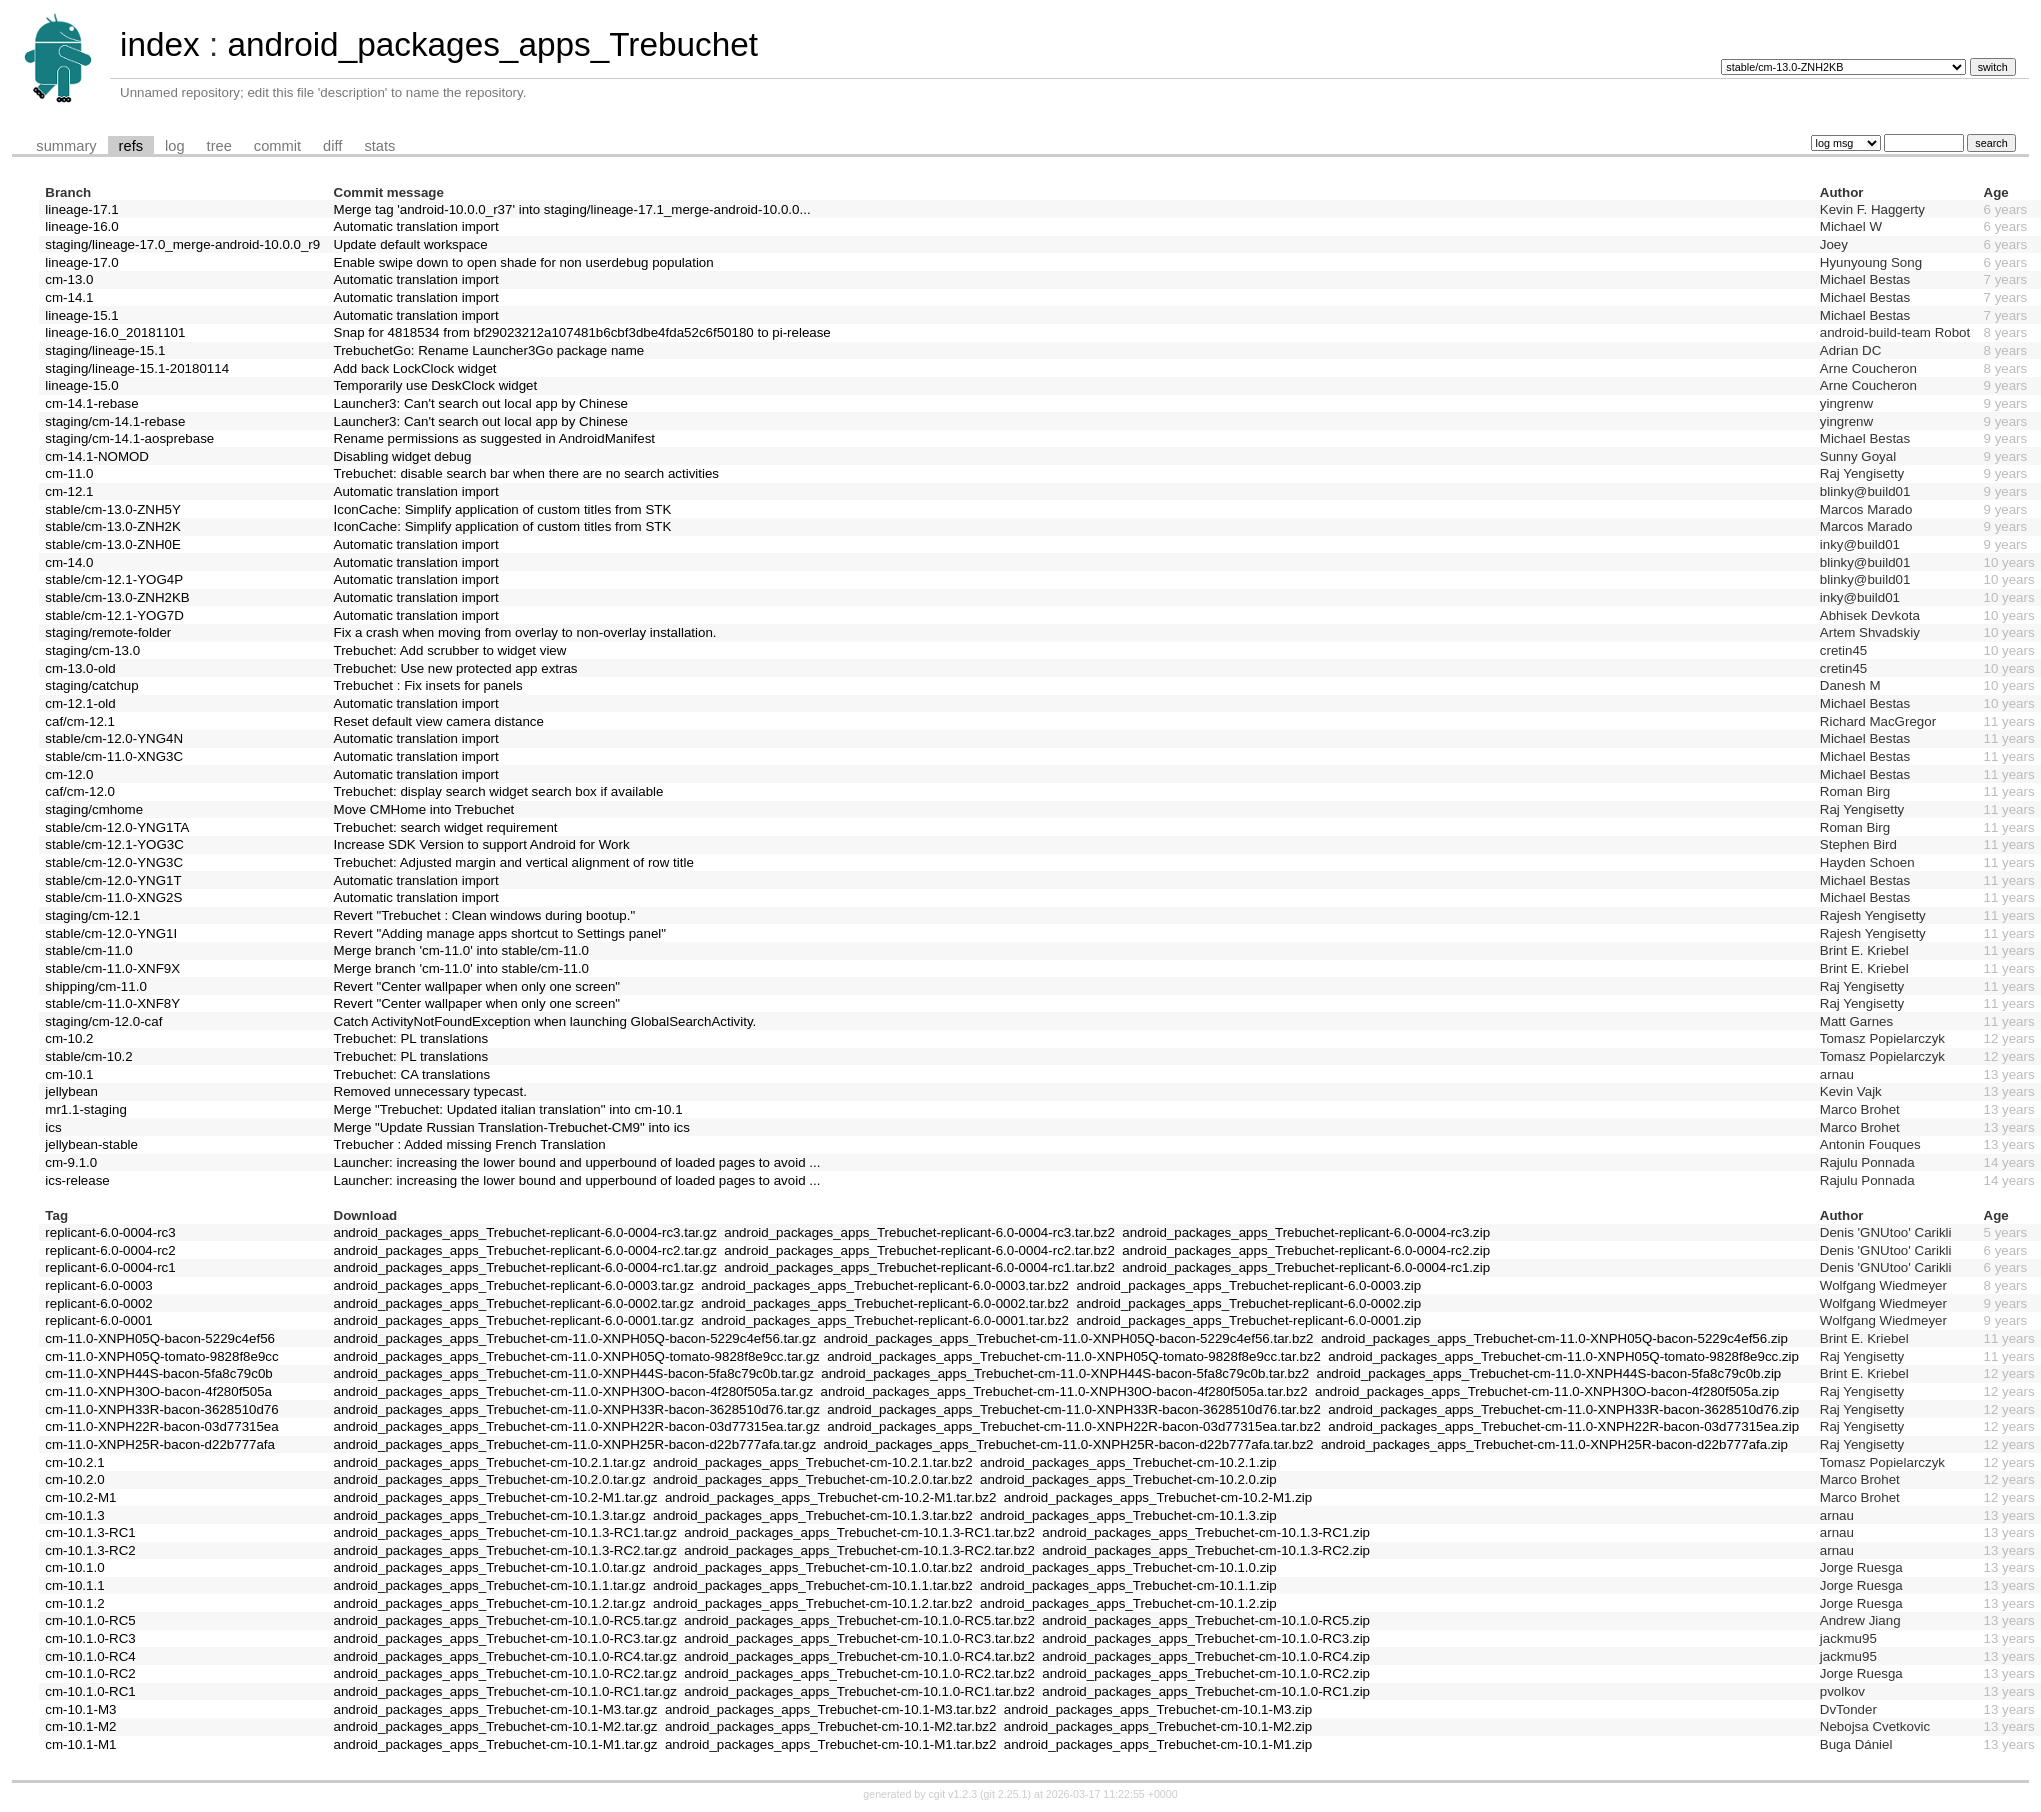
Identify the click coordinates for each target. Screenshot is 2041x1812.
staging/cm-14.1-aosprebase (129, 438)
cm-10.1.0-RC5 (90, 1620)
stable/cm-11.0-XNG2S (113, 897)
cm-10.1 (69, 1074)
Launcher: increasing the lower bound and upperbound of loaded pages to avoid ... (577, 1162)
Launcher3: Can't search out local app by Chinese (481, 403)
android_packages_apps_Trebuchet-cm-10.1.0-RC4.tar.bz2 (859, 1656)
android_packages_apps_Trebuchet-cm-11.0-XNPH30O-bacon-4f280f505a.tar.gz (574, 1391)
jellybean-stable (91, 1144)
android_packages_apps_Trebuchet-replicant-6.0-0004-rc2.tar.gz (525, 1250)
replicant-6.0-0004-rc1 (110, 1267)
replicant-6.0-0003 (98, 1285)
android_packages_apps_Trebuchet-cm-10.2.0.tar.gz (490, 1479)
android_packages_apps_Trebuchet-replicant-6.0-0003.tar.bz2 (885, 1285)
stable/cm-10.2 (88, 1056)
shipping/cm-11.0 (96, 986)
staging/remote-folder (108, 632)
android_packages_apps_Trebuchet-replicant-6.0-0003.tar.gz (514, 1285)
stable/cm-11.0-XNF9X (112, 968)
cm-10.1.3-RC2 (90, 1550)
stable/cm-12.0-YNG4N (114, 738)
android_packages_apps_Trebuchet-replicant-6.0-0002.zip (1248, 1303)
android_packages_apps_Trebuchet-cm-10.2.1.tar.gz (490, 1462)
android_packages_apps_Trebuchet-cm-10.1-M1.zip (1158, 1744)
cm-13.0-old (80, 668)
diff (332, 146)
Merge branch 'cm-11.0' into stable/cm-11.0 (461, 950)
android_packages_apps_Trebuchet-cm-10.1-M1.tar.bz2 (830, 1744)
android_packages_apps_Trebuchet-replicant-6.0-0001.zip (1248, 1320)
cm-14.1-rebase (91, 403)
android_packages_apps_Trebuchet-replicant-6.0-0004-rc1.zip (1306, 1267)
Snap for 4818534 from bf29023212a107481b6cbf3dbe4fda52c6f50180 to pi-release (582, 332)
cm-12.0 (69, 774)
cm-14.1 (69, 297)
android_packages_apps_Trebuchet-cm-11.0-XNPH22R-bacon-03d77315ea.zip (1563, 1426)
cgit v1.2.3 (953, 1794)
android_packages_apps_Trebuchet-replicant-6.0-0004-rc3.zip (1306, 1232)
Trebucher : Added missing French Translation (470, 1144)
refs (131, 146)
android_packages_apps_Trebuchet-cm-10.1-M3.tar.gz (496, 1709)
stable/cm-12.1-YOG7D (114, 615)
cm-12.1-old (80, 703)
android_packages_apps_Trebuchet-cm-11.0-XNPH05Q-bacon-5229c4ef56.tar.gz (575, 1338)
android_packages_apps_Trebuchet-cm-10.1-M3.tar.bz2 (830, 1709)
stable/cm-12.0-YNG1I (111, 933)
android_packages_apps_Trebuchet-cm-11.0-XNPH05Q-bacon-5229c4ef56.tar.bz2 (1069, 1338)
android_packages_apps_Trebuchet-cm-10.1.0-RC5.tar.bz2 (859, 1620)
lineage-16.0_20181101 (115, 332)
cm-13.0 (69, 279)
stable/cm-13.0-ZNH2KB (117, 597)
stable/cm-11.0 (88, 950)
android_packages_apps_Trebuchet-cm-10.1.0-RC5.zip (1206, 1620)
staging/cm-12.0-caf (103, 1021)
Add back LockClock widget (415, 368)
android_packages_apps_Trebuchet (492, 44)
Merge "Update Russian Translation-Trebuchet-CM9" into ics (512, 1127)
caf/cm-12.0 (80, 791)
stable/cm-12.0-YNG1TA (117, 827)
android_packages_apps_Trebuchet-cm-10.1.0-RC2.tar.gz (505, 1673)
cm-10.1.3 (74, 1515)
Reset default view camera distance (439, 721)
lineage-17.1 (81, 209)
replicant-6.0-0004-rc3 (110, 1232)
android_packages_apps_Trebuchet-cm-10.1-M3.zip (1158, 1709)
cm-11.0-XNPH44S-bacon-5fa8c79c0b (158, 1373)
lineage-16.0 (81, 226)
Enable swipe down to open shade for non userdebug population (524, 262)
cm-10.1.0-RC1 (90, 1691)
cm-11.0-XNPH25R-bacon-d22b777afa (160, 1444)
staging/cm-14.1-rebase (115, 421)
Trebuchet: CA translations (412, 1074)
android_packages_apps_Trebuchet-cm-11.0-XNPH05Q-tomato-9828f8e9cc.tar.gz (577, 1356)
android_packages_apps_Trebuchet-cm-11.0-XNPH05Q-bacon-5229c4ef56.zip (1554, 1338)
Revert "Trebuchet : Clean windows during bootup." (485, 915)
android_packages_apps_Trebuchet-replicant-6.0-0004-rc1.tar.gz (525, 1267)
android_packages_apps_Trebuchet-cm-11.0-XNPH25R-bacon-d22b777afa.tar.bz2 (1069, 1444)
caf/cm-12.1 (80, 721)
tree (219, 146)
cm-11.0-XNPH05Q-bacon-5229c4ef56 (160, 1338)
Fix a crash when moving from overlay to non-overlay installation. (525, 632)
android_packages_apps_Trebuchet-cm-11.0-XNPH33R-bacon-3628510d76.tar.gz (577, 1409)
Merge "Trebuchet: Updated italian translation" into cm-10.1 (508, 1109)
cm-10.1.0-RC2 (90, 1673)
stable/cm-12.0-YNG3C (114, 862)
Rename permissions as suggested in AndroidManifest (495, 438)
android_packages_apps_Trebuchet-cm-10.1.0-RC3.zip (1206, 1638)
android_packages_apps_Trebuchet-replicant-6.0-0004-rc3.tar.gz (525, 1232)
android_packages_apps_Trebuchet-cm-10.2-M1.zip (1158, 1497)
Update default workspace (411, 244)
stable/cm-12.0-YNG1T (113, 880)
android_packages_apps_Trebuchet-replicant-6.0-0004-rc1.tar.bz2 (919, 1267)
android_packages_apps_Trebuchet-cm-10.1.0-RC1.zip (1206, 1691)
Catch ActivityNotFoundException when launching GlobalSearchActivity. (545, 1021)
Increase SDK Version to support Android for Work (482, 844)
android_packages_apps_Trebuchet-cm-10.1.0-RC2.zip (1206, 1673)
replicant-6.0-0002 (98, 1303)
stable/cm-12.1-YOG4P (114, 579)
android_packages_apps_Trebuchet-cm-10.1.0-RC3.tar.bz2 (859, 1638)
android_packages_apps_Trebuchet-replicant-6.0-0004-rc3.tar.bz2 (919, 1232)
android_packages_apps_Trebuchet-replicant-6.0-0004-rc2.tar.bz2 (919, 1250)
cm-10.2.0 (74, 1479)
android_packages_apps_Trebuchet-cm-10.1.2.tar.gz (490, 1603)
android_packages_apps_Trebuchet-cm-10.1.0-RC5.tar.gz (505, 1620)
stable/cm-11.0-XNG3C (114, 756)
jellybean (71, 1091)
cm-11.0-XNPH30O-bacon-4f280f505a (158, 1391)
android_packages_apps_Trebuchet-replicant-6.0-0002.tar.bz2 (885, 1303)
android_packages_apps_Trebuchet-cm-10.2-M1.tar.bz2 (830, 1497)
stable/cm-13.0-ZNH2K (113, 526)
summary (66, 146)
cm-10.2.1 (74, 1462)
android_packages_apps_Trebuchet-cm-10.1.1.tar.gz (490, 1585)
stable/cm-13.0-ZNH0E (113, 544)
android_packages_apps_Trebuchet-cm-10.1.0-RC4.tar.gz (505, 1656)
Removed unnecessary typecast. (430, 1091)
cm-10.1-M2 (80, 1726)
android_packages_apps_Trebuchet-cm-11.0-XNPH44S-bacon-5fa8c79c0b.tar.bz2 (1065, 1373)
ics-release (77, 1180)
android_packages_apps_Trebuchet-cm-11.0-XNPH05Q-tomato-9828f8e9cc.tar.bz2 (1074, 1356)
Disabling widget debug (403, 456)
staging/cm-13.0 (92, 650)
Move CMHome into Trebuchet (424, 809)
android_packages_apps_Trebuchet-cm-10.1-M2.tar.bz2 (830, 1726)
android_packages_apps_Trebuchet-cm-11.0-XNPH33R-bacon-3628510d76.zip (1563, 1409)
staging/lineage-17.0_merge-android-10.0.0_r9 (182, 244)
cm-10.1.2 (74, 1603)
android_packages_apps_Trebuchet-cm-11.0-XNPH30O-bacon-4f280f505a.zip (1547, 1391)
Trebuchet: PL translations (411, 1038)
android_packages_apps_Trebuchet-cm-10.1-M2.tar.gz (496, 1726)
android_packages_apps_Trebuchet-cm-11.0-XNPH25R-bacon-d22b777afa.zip (1554, 1444)
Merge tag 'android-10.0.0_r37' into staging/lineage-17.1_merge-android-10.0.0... (572, 209)
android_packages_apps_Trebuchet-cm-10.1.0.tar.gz (490, 1567)
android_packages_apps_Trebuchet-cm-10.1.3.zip (1128, 1515)
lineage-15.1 (81, 315)
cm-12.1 (69, 491)
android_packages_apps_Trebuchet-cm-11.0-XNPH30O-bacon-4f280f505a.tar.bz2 (1064, 1391)
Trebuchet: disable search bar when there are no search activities (527, 473)
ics (53, 1127)
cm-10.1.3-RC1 (90, 1532)
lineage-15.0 (81, 385)
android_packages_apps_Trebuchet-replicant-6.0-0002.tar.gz (514, 1303)
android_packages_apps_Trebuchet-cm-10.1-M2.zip (1158, 1726)
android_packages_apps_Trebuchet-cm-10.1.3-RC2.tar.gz (505, 1550)
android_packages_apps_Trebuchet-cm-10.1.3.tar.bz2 (813, 1515)
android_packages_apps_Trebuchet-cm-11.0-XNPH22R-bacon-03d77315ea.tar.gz (577, 1426)
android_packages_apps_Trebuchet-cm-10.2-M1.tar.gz (496, 1497)
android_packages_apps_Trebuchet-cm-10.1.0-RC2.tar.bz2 (859, 1673)
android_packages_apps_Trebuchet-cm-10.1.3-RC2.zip (1206, 1550)
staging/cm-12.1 (92, 915)
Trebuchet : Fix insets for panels (428, 685)
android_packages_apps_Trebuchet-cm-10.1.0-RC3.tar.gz (505, 1638)
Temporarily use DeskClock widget (436, 385)
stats (379, 146)
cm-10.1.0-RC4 (90, 1656)
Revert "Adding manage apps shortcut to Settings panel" (500, 933)
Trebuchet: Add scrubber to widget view (450, 650)
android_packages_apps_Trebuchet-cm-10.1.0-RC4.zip (1206, 1656)
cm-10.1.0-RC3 (90, 1638)
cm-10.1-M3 (80, 1709)
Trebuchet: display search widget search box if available (499, 791)
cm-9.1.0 (71, 1162)
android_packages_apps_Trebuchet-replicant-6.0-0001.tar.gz (514, 1320)
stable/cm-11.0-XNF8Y (112, 1003)
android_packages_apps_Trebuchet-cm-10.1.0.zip (1128, 1567)
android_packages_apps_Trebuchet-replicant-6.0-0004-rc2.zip (1306, 1250)
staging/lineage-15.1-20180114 (137, 368)
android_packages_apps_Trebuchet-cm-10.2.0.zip (1128, 1479)
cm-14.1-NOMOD (97, 456)
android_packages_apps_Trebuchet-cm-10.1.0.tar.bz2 (813, 1567)
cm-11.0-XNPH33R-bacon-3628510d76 (161, 1409)
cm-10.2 (69, 1038)
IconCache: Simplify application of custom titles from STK (503, 509)
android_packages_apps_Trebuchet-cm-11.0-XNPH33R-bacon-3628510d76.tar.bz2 (1074, 1409)
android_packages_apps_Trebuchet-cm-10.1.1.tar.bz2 (813, 1585)
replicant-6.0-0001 (98, 1320)
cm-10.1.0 (74, 1567)
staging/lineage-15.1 (105, 350)
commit (277, 146)
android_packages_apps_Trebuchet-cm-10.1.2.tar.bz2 (813, 1603)
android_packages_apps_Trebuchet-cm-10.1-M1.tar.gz (496, 1744)
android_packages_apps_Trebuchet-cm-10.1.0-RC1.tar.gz (505, 1691)
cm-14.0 (69, 562)
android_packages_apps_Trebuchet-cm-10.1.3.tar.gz (490, 1515)
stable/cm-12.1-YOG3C (114, 844)
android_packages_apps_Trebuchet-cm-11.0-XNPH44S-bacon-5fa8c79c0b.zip (1548, 1373)
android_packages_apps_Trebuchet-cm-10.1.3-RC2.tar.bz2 (859, 1550)
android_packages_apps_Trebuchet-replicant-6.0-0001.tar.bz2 (885, 1320)
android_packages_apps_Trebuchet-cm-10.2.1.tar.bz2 (813, 1462)
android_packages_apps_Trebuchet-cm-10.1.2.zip (1128, 1603)
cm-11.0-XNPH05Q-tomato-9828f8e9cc (161, 1356)
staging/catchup (91, 685)
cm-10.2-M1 (80, 1497)
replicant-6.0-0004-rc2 (110, 1250)
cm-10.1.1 (74, 1585)
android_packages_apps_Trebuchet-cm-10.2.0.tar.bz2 (813, 1479)
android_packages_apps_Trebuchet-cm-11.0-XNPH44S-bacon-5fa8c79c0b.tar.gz (574, 1373)
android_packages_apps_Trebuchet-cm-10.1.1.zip (1128, 1585)
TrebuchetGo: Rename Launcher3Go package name (489, 350)
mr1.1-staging (86, 1109)
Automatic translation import (416, 226)
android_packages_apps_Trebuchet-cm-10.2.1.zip (1128, 1462)
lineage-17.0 (81, 262)
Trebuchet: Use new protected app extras (456, 668)
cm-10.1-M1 (80, 1744)
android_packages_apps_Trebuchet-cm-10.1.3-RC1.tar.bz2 (859, 1532)
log (175, 146)
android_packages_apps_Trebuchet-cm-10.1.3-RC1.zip (1206, 1532)
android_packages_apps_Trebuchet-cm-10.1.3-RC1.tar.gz (505, 1532)
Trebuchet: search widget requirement (446, 827)
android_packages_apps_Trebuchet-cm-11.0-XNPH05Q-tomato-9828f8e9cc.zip (1563, 1356)
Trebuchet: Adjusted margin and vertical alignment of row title (514, 862)
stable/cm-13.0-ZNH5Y (113, 509)
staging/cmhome (94, 809)
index (160, 44)
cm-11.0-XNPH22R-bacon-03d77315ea (161, 1426)
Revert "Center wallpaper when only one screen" (477, 986)
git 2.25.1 (1006, 1794)
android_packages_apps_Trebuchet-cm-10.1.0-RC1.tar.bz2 (859, 1691)
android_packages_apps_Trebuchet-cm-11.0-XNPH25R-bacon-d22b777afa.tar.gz (575, 1444)
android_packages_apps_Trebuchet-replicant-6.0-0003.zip (1248, 1285)
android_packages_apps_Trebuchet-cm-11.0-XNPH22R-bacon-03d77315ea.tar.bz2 (1074, 1426)
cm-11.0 (69, 473)
